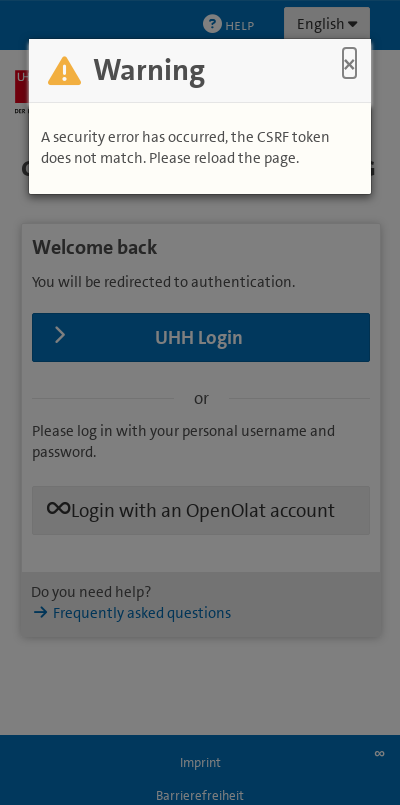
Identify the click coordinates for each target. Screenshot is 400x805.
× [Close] (349, 63)
